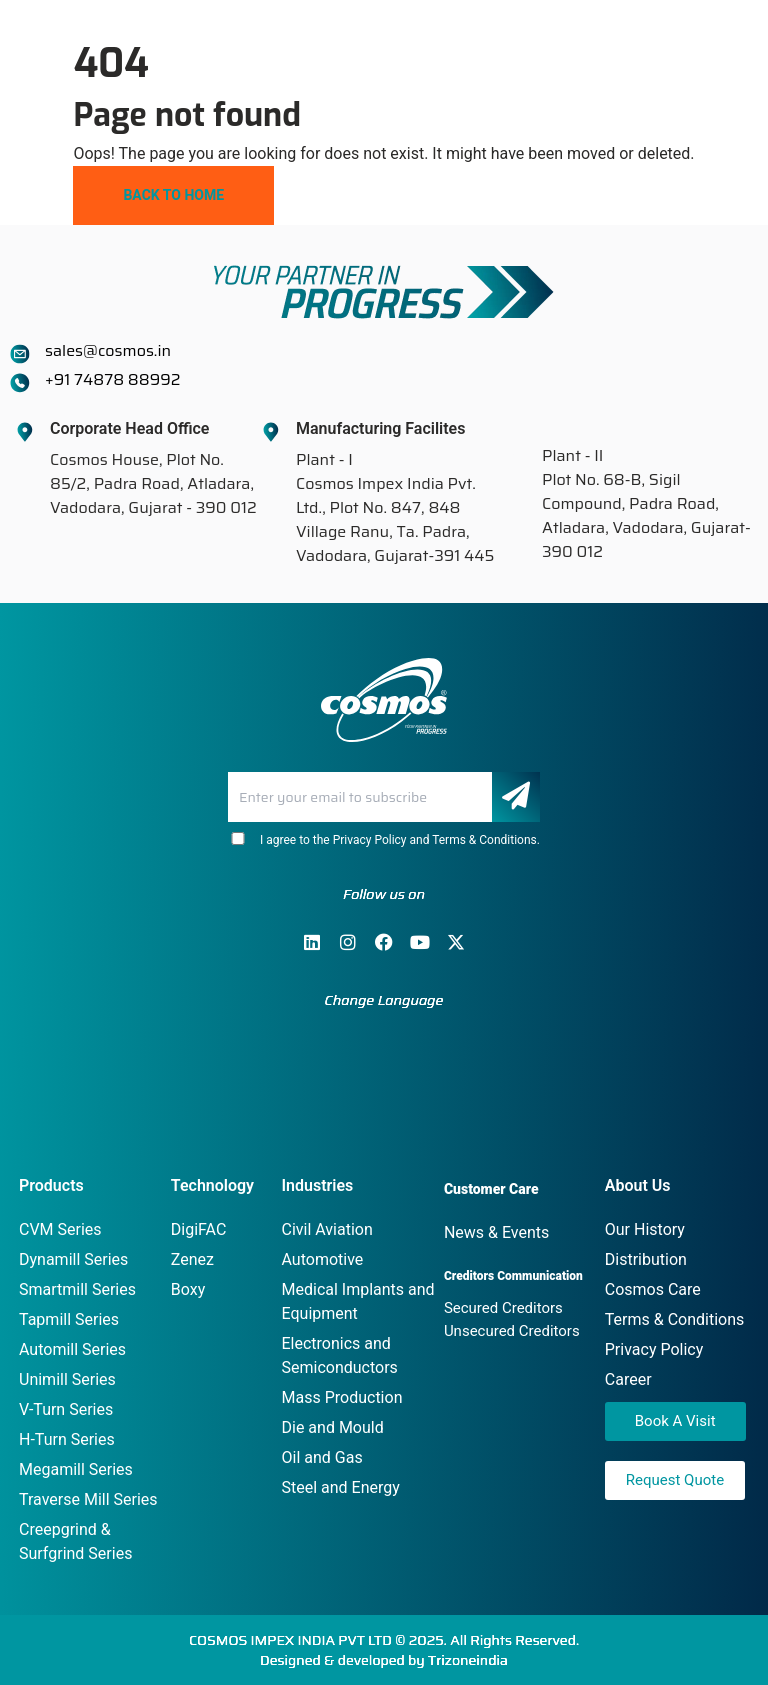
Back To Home (173, 195)
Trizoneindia (468, 1660)
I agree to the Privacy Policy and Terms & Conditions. (384, 839)
